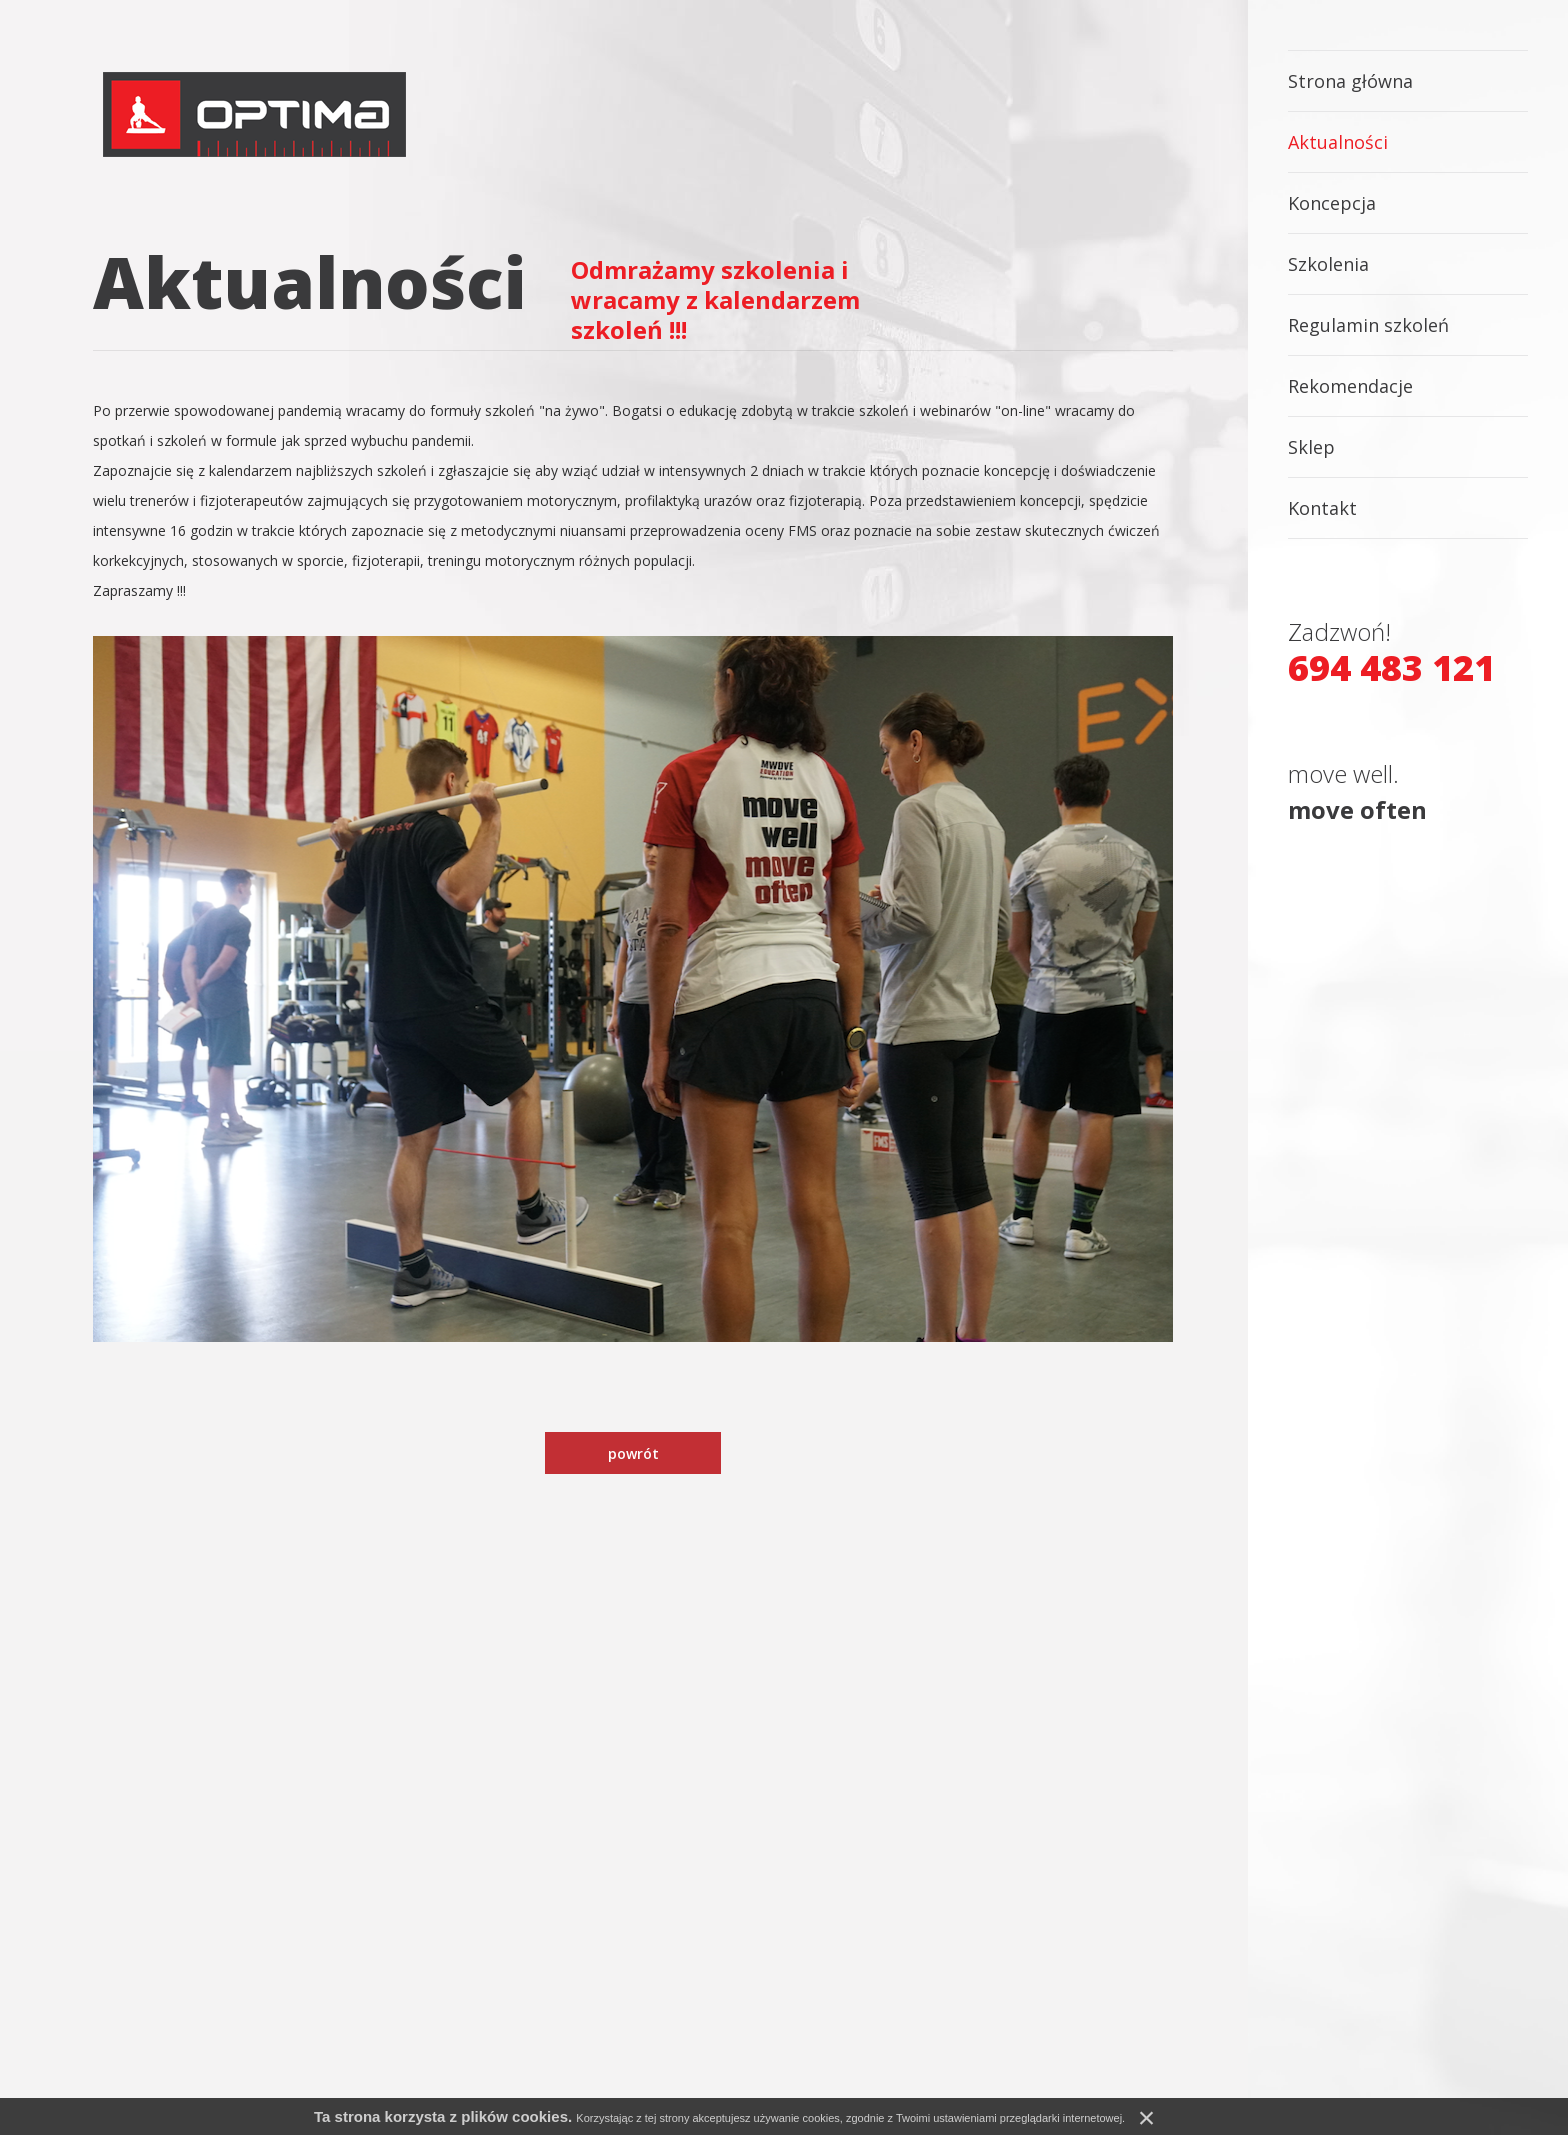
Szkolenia (1328, 264)
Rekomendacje (1350, 386)
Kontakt (1322, 508)
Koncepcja (1332, 203)
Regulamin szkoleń (1368, 325)
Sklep (1311, 447)
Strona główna (1350, 81)
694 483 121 (1391, 668)
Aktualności (1338, 142)
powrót (633, 1453)
